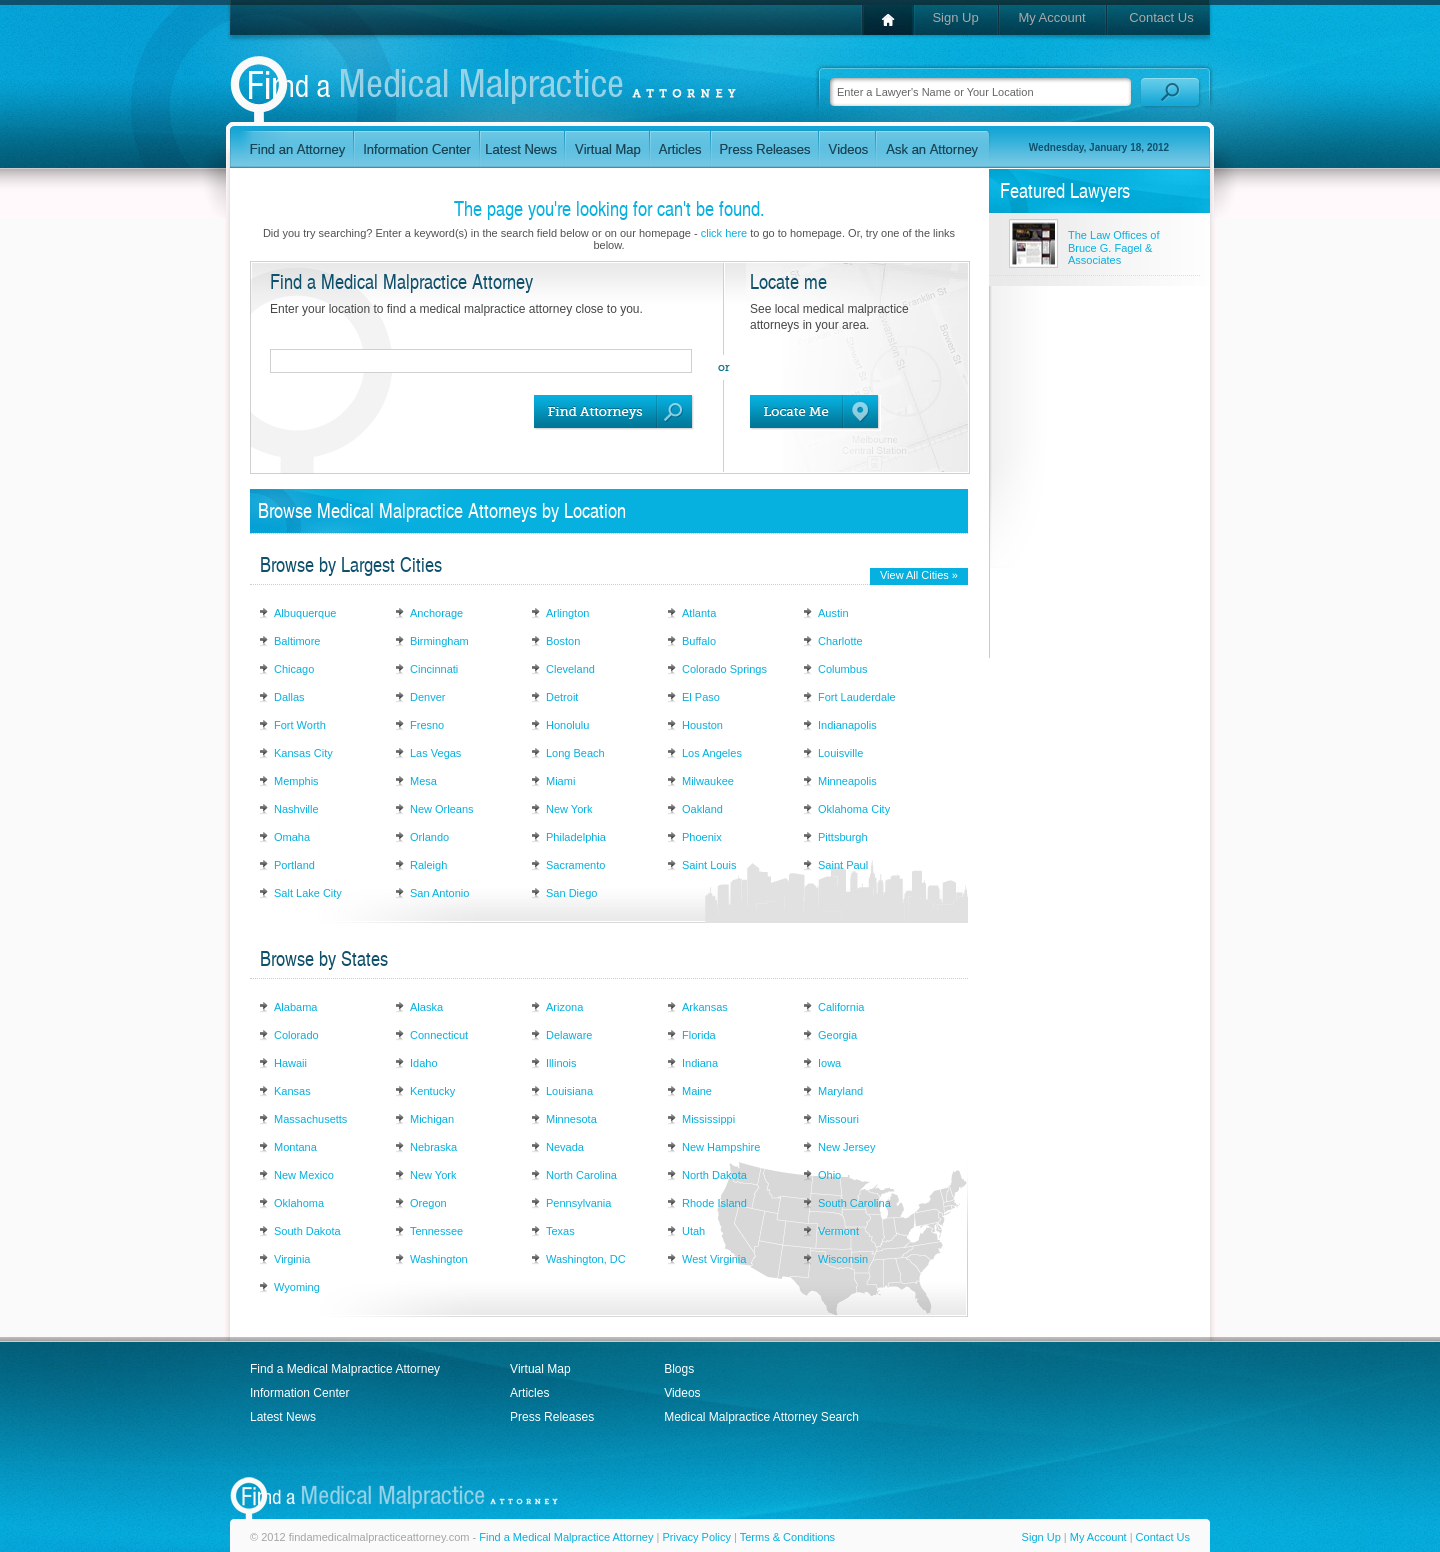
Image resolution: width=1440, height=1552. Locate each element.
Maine (697, 1091)
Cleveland (570, 669)
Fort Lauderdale (857, 697)
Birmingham (439, 641)
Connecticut (439, 1035)
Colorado (296, 1035)
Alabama (295, 1007)
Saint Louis (709, 865)
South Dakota (307, 1231)
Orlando (429, 837)
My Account (1051, 17)
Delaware (569, 1035)
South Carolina (854, 1203)
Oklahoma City (854, 809)
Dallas (289, 697)
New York (569, 809)
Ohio (829, 1175)
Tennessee (436, 1231)
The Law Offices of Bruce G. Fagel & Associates (1114, 247)
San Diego (571, 893)
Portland (294, 865)
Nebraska (433, 1147)
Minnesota (571, 1119)
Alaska (426, 1007)
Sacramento (575, 865)
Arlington (567, 613)
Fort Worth (300, 725)
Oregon (428, 1203)
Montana (295, 1147)
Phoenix (702, 837)
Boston (563, 641)
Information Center (299, 1393)
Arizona (564, 1007)
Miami (560, 781)
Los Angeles (712, 753)
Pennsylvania (578, 1203)
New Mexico (304, 1175)
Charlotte (840, 641)
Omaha (292, 837)
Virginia (292, 1259)
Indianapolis (847, 725)
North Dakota (714, 1175)
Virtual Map (540, 1369)
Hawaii (290, 1063)
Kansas (292, 1091)
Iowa (829, 1063)
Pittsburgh (843, 837)
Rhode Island (714, 1203)
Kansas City (303, 753)
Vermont (838, 1231)
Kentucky (432, 1091)
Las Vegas (435, 753)
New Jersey (846, 1147)
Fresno (427, 725)
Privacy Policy (696, 1537)
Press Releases (552, 1417)
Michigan (432, 1119)
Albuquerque (305, 613)
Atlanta (699, 613)
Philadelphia (576, 837)
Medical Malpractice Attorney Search (761, 1417)
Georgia (837, 1035)
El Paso (701, 697)
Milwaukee (708, 781)
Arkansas (705, 1007)
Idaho (424, 1063)
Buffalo (699, 641)
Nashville (296, 809)
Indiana (700, 1063)
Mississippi (708, 1119)
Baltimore (297, 641)
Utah (693, 1231)
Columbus (843, 669)
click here (724, 233)
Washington (439, 1259)
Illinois (561, 1063)
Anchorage (436, 613)
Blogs (679, 1369)
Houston (702, 725)
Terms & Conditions (787, 1537)
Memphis (296, 781)
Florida (699, 1035)
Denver (427, 697)
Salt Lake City (308, 893)
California (841, 1007)
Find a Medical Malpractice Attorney (345, 1369)
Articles (529, 1393)
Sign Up (955, 17)
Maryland (840, 1091)
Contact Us (1161, 17)
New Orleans (442, 809)
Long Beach (575, 753)
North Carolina (581, 1175)
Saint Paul (843, 865)
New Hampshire (721, 1147)
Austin (833, 613)
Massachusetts (310, 1119)
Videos (682, 1393)
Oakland (702, 809)
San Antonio (439, 893)
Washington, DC (586, 1259)
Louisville (840, 753)
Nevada (565, 1147)
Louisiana (569, 1091)
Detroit (562, 697)
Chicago (294, 669)
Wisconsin (843, 1259)
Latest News (283, 1417)
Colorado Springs (724, 669)
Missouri (838, 1119)
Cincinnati (434, 669)
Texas (560, 1231)
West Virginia (714, 1259)
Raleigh (428, 865)
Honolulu (567, 725)
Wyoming (297, 1287)
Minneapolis (847, 781)
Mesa (423, 781)
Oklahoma (299, 1203)
